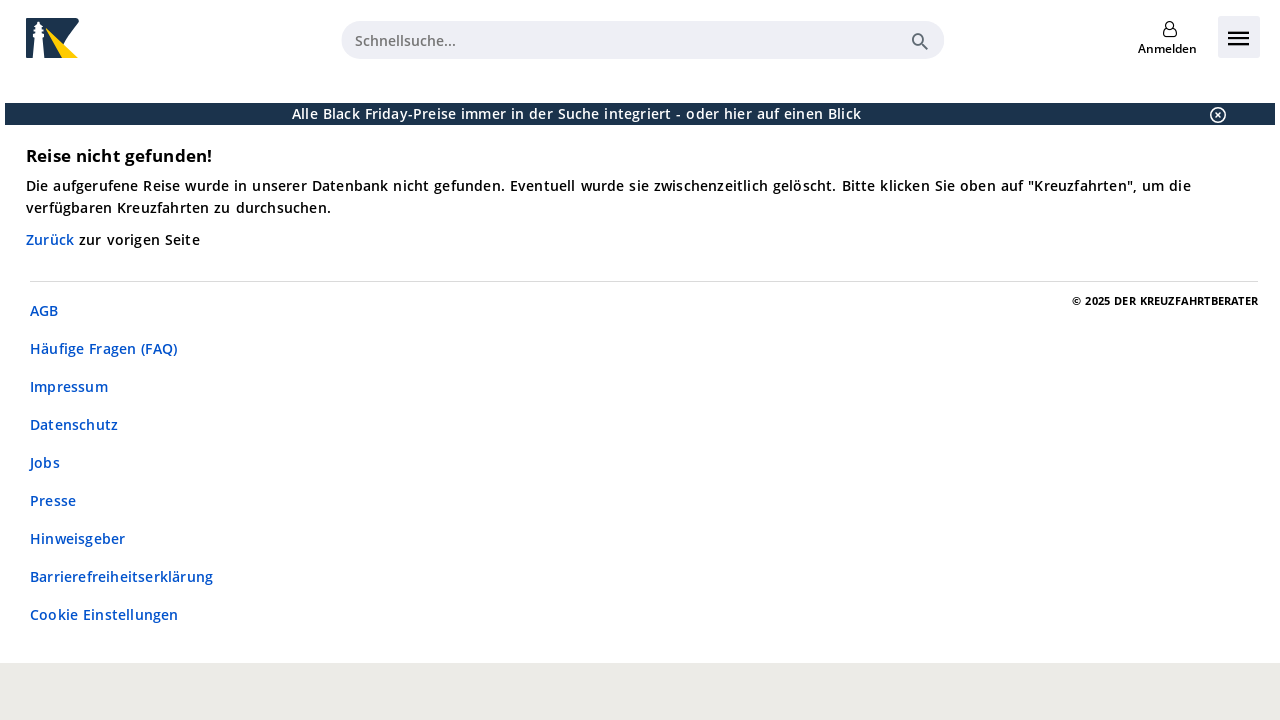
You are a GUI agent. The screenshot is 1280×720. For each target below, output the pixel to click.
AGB (44, 310)
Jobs (45, 462)
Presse (53, 500)
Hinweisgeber (77, 538)
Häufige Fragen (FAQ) (103, 348)
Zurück (52, 239)
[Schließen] (1212, 114)
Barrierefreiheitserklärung (121, 576)
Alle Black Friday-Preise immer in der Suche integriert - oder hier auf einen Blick (576, 113)
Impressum (69, 386)
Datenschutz (74, 424)
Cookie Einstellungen (104, 614)
